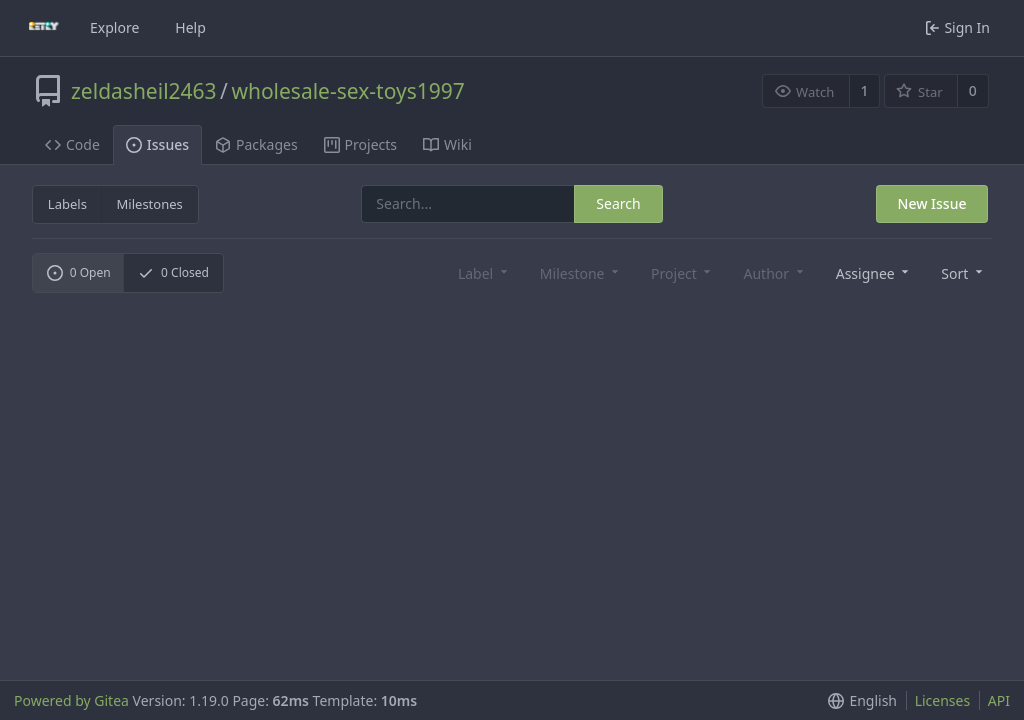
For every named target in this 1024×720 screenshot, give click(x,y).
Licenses (943, 700)
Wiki (447, 144)
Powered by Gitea (71, 700)
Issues (157, 144)
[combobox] (871, 272)
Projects (360, 144)
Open (79, 272)
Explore (114, 27)
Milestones (150, 204)
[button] (960, 272)
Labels (67, 204)
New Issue (932, 203)
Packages (256, 144)
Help (190, 27)
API (999, 700)
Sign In (957, 27)
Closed (173, 272)
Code (72, 144)
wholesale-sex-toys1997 (347, 91)
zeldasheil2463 (144, 91)
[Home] (44, 28)
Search (618, 203)
